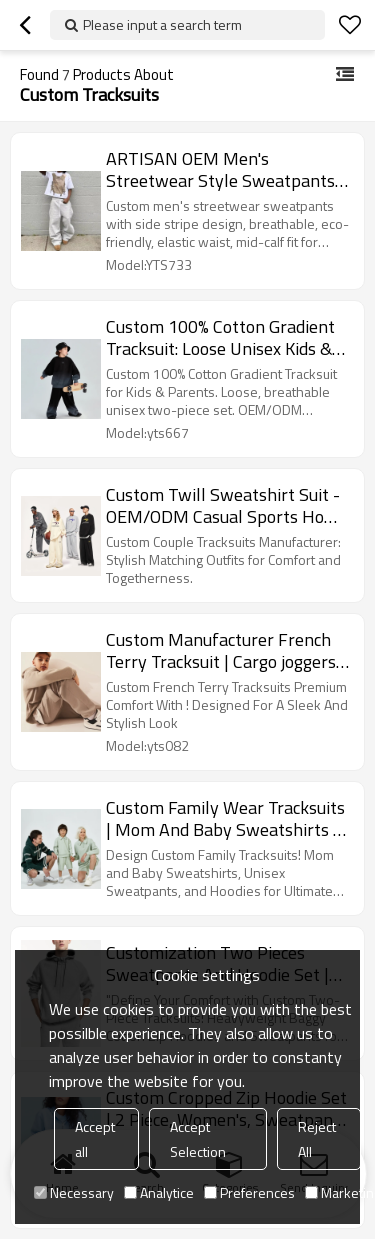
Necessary (74, 1192)
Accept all (95, 1139)
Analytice (159, 1192)
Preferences (249, 1192)
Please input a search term (162, 24)
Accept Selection (198, 1139)
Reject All (317, 1139)
